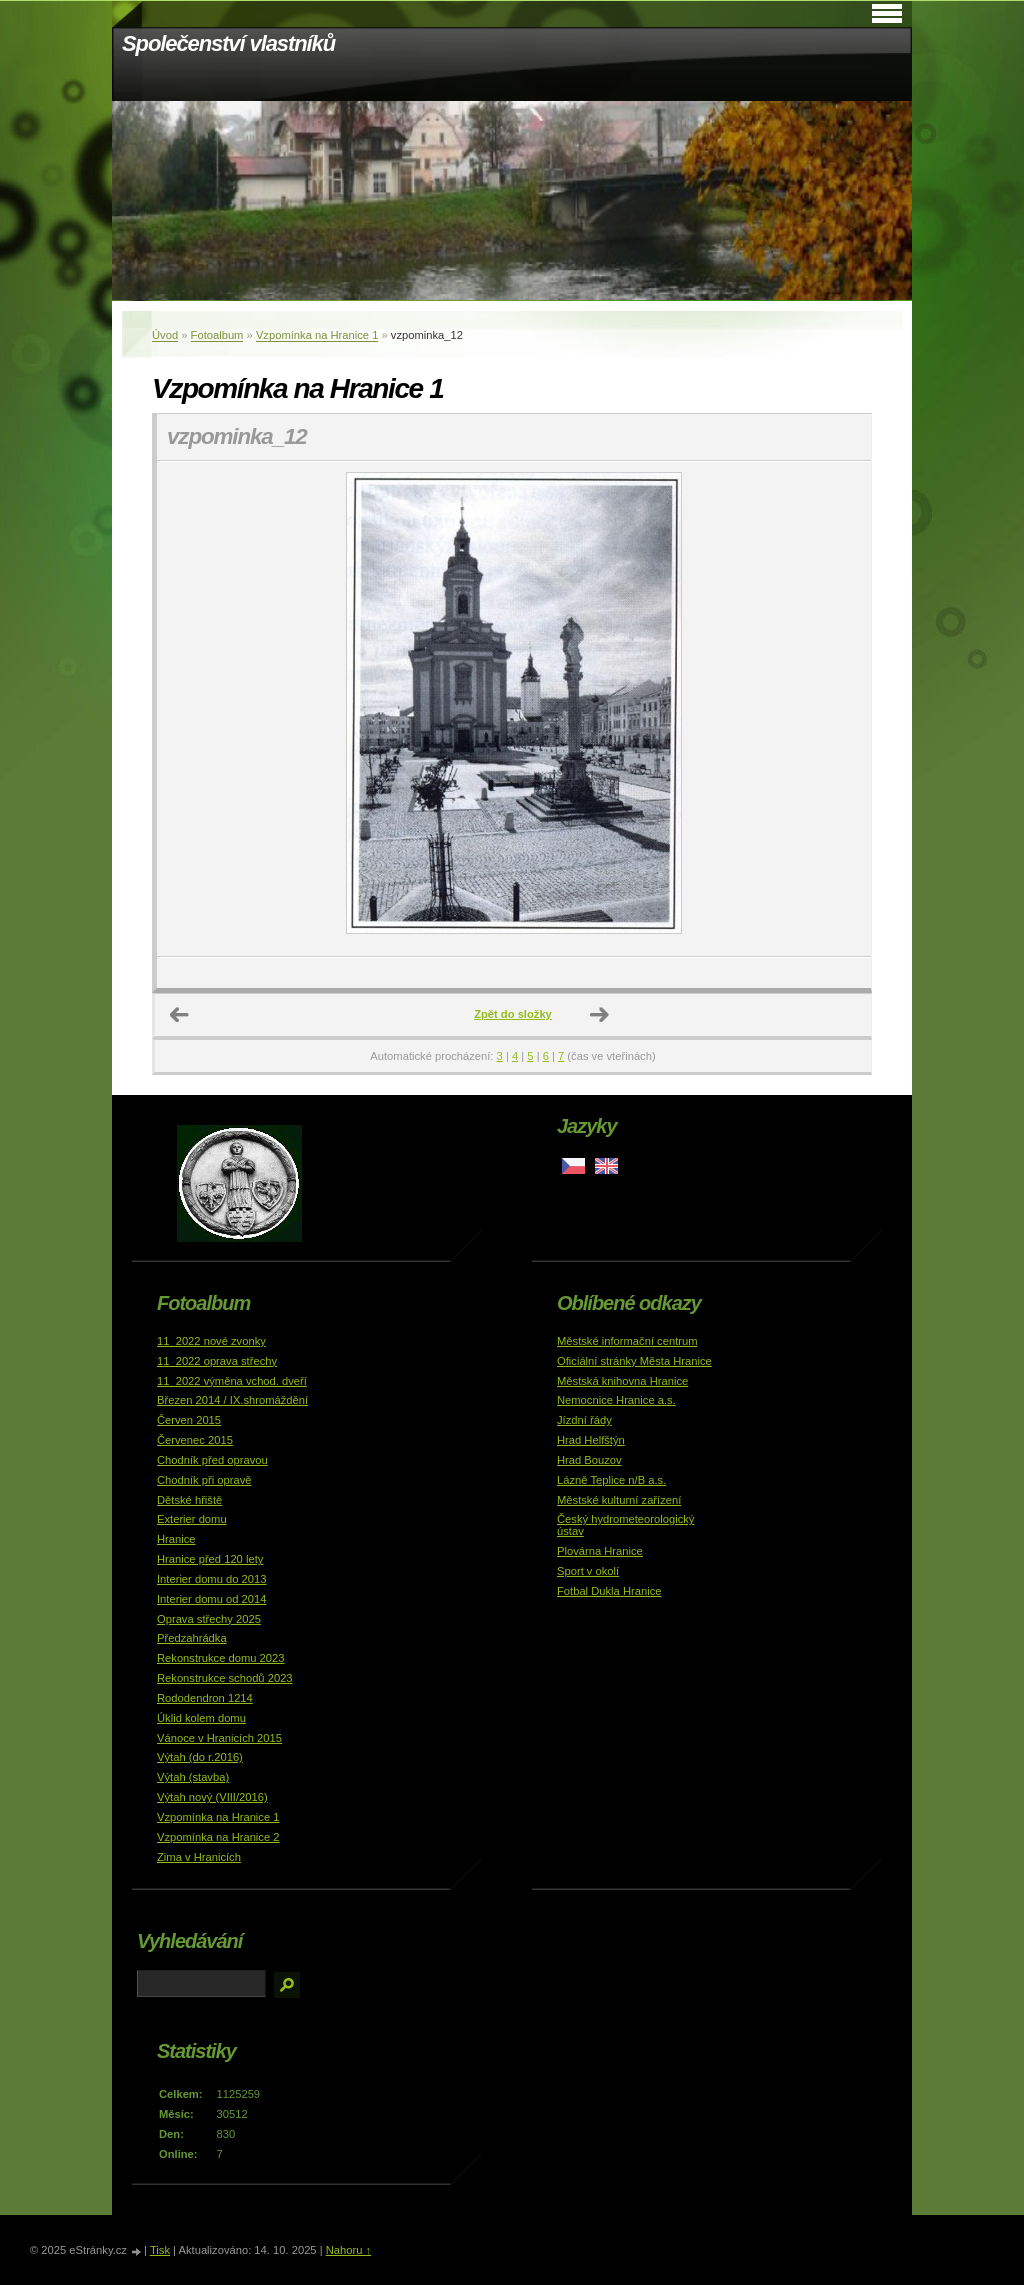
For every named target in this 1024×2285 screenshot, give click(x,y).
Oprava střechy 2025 (209, 1619)
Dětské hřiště (189, 1500)
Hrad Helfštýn (591, 1440)
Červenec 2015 (195, 1440)
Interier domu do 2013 (211, 1579)
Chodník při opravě (204, 1480)
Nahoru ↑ (348, 2250)
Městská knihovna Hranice (622, 1381)
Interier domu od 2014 (211, 1599)
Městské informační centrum (627, 1341)
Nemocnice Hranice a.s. (616, 1400)
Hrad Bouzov (589, 1460)
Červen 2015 (189, 1420)
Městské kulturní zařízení (619, 1500)
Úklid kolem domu (201, 1718)
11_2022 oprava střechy (217, 1361)
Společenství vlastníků (228, 43)
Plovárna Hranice (600, 1551)
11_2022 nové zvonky (211, 1341)
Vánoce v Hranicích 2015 (219, 1738)
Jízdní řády (584, 1420)
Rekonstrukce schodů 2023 (225, 1678)
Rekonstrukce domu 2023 (221, 1658)
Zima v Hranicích (199, 1857)
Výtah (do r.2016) (200, 1757)
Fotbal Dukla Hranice (609, 1591)
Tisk (160, 2250)
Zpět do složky (513, 1014)
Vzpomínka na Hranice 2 (218, 1837)
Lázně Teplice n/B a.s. (611, 1480)
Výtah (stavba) (193, 1777)
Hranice (176, 1539)
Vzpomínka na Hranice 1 (317, 335)
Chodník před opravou (212, 1460)
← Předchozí (180, 1015)
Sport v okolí (588, 1571)
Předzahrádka (192, 1638)
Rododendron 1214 (205, 1698)
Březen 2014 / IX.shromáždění (232, 1400)
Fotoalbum (217, 335)
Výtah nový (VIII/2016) (212, 1797)
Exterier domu (192, 1519)
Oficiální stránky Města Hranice (634, 1361)
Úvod (165, 335)
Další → (600, 1015)
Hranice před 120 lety (210, 1559)
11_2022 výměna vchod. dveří (232, 1381)
